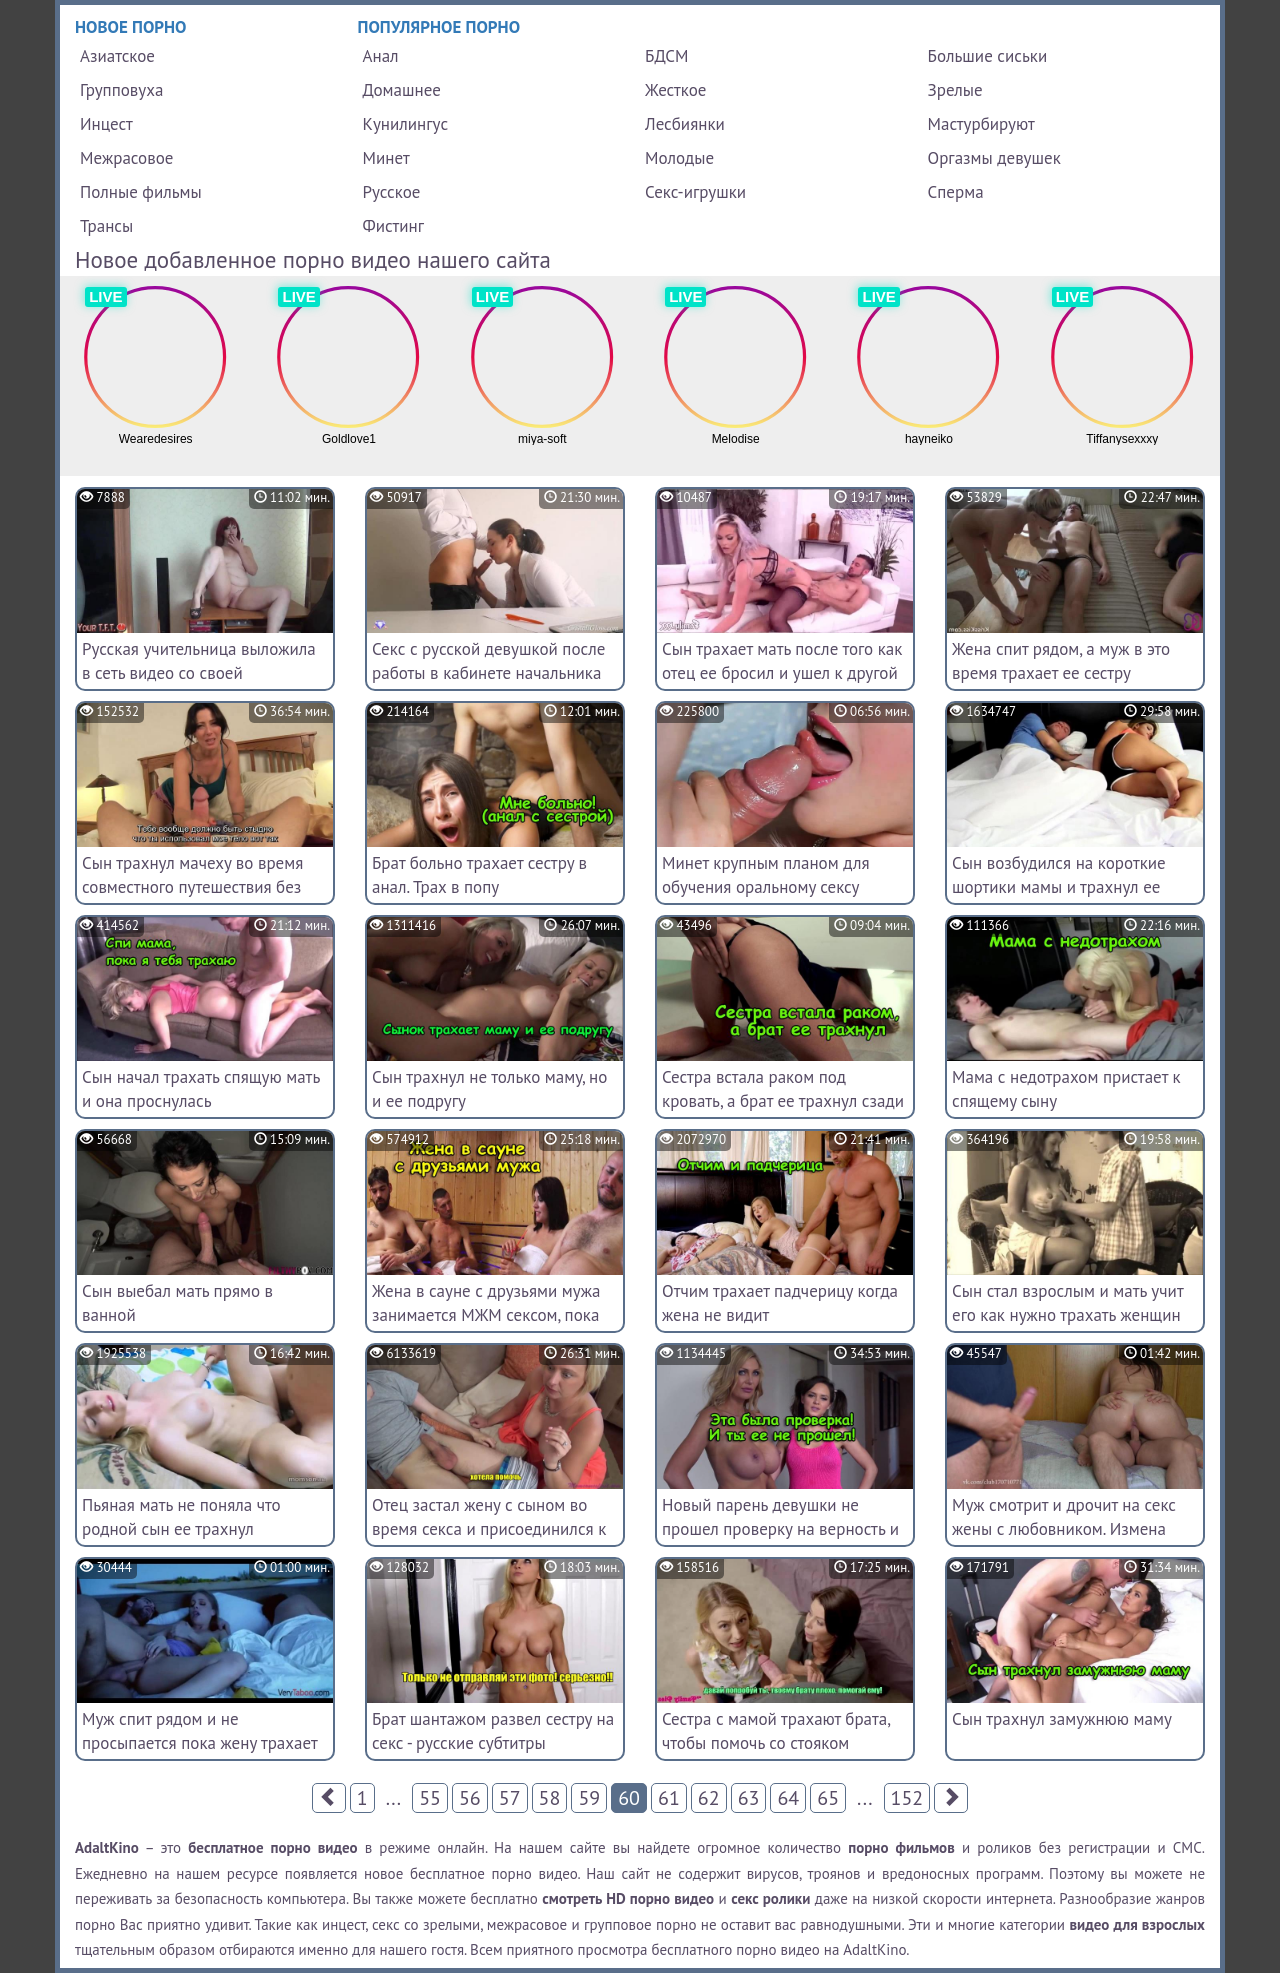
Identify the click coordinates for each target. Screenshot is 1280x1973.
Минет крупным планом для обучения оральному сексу (766, 875)
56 (470, 1798)
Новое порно (131, 27)
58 (550, 1798)
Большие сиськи (988, 56)
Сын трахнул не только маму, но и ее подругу (489, 1089)
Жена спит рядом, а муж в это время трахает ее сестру (1061, 661)
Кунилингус (406, 124)
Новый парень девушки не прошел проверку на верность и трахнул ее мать (780, 1529)
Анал (381, 56)
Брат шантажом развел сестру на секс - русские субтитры (493, 1731)
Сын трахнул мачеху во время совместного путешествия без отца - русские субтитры (192, 887)
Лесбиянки (685, 124)
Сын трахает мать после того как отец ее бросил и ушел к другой (782, 661)
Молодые (679, 158)
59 (589, 1798)
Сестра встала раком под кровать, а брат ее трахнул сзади (783, 1089)
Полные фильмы (141, 192)
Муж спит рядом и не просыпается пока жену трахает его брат (199, 1743)
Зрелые (955, 90)
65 (828, 1798)
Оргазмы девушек (994, 158)
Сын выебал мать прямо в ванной (177, 1303)
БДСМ (667, 56)
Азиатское (117, 56)
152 (907, 1798)
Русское (392, 192)
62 (709, 1798)
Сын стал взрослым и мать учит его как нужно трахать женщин (1067, 1303)
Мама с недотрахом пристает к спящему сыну (1066, 1089)
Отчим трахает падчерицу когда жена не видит (780, 1303)
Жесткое (675, 90)
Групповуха (121, 90)
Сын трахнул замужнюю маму (1062, 1719)
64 (788, 1798)
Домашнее (402, 90)
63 (749, 1798)
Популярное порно (439, 27)
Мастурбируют (981, 124)
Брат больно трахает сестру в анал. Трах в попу (479, 875)
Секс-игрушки (695, 192)
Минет (386, 158)
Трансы (106, 226)
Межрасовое (126, 158)
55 (430, 1798)
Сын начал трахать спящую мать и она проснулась (201, 1089)
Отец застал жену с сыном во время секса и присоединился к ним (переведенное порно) (489, 1529)
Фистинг (393, 226)
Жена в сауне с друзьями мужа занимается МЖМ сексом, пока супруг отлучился (486, 1315)
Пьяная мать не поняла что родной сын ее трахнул (181, 1517)
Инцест (106, 124)
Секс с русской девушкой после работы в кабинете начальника (488, 661)
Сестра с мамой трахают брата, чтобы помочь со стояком (776, 1731)
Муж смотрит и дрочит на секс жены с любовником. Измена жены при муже (1064, 1529)
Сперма (956, 192)
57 (510, 1798)
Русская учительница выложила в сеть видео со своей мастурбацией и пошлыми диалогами (199, 684)
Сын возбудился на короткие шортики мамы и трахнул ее (1059, 875)
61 (669, 1798)
